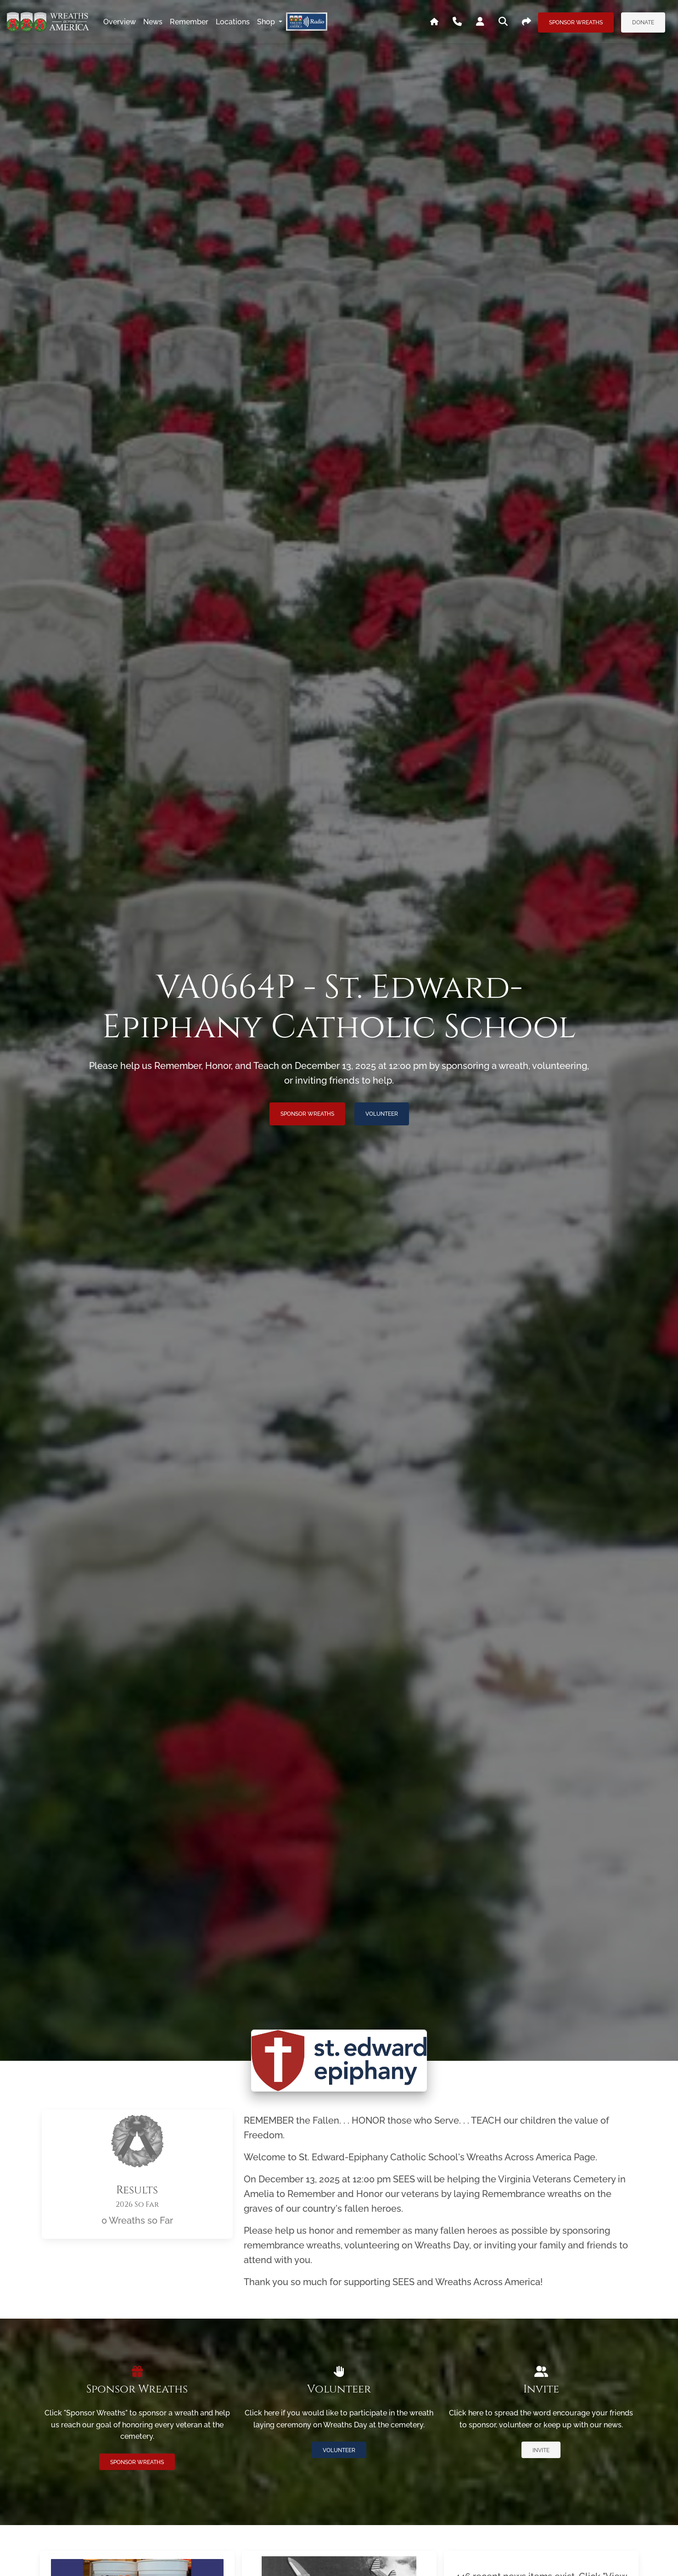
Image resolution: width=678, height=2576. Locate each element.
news (152, 21)
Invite (540, 2450)
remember (189, 21)
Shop (267, 21)
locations (233, 21)
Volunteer (381, 1114)
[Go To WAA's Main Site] (434, 22)
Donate (643, 22)
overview (119, 21)
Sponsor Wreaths (576, 22)
